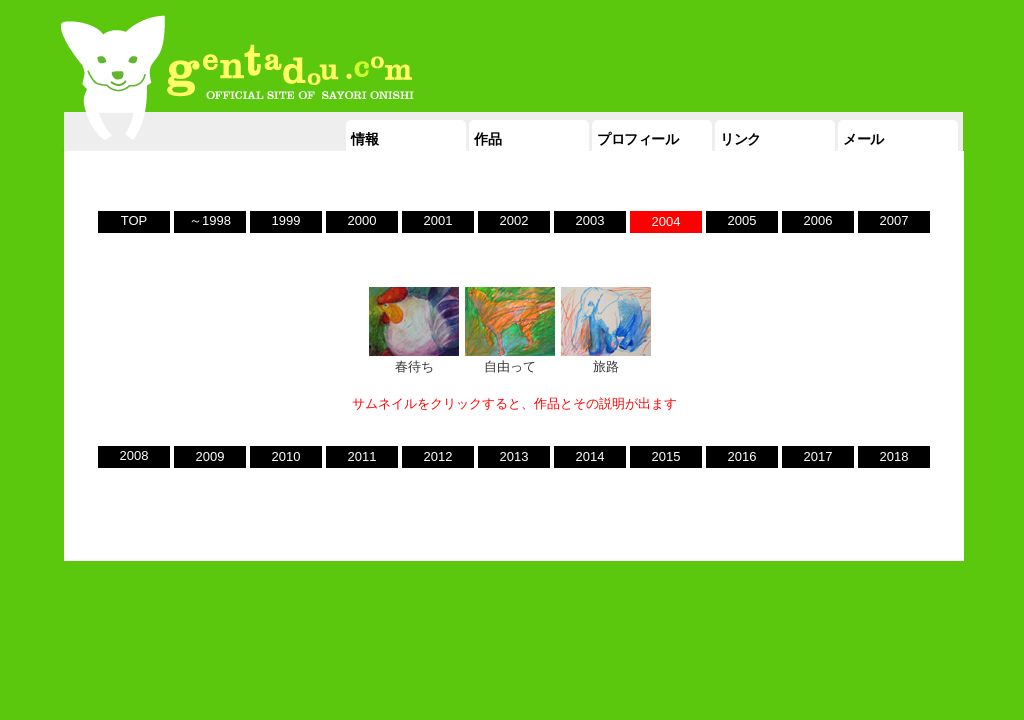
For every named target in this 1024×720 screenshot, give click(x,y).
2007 (894, 220)
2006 (818, 220)
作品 (487, 139)
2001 (438, 220)
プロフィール (637, 139)
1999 (286, 220)
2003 (590, 220)
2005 (742, 220)
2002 (514, 220)
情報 (364, 139)
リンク (740, 139)
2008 (134, 455)
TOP (134, 220)
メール (863, 139)
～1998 (210, 220)
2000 (362, 220)
